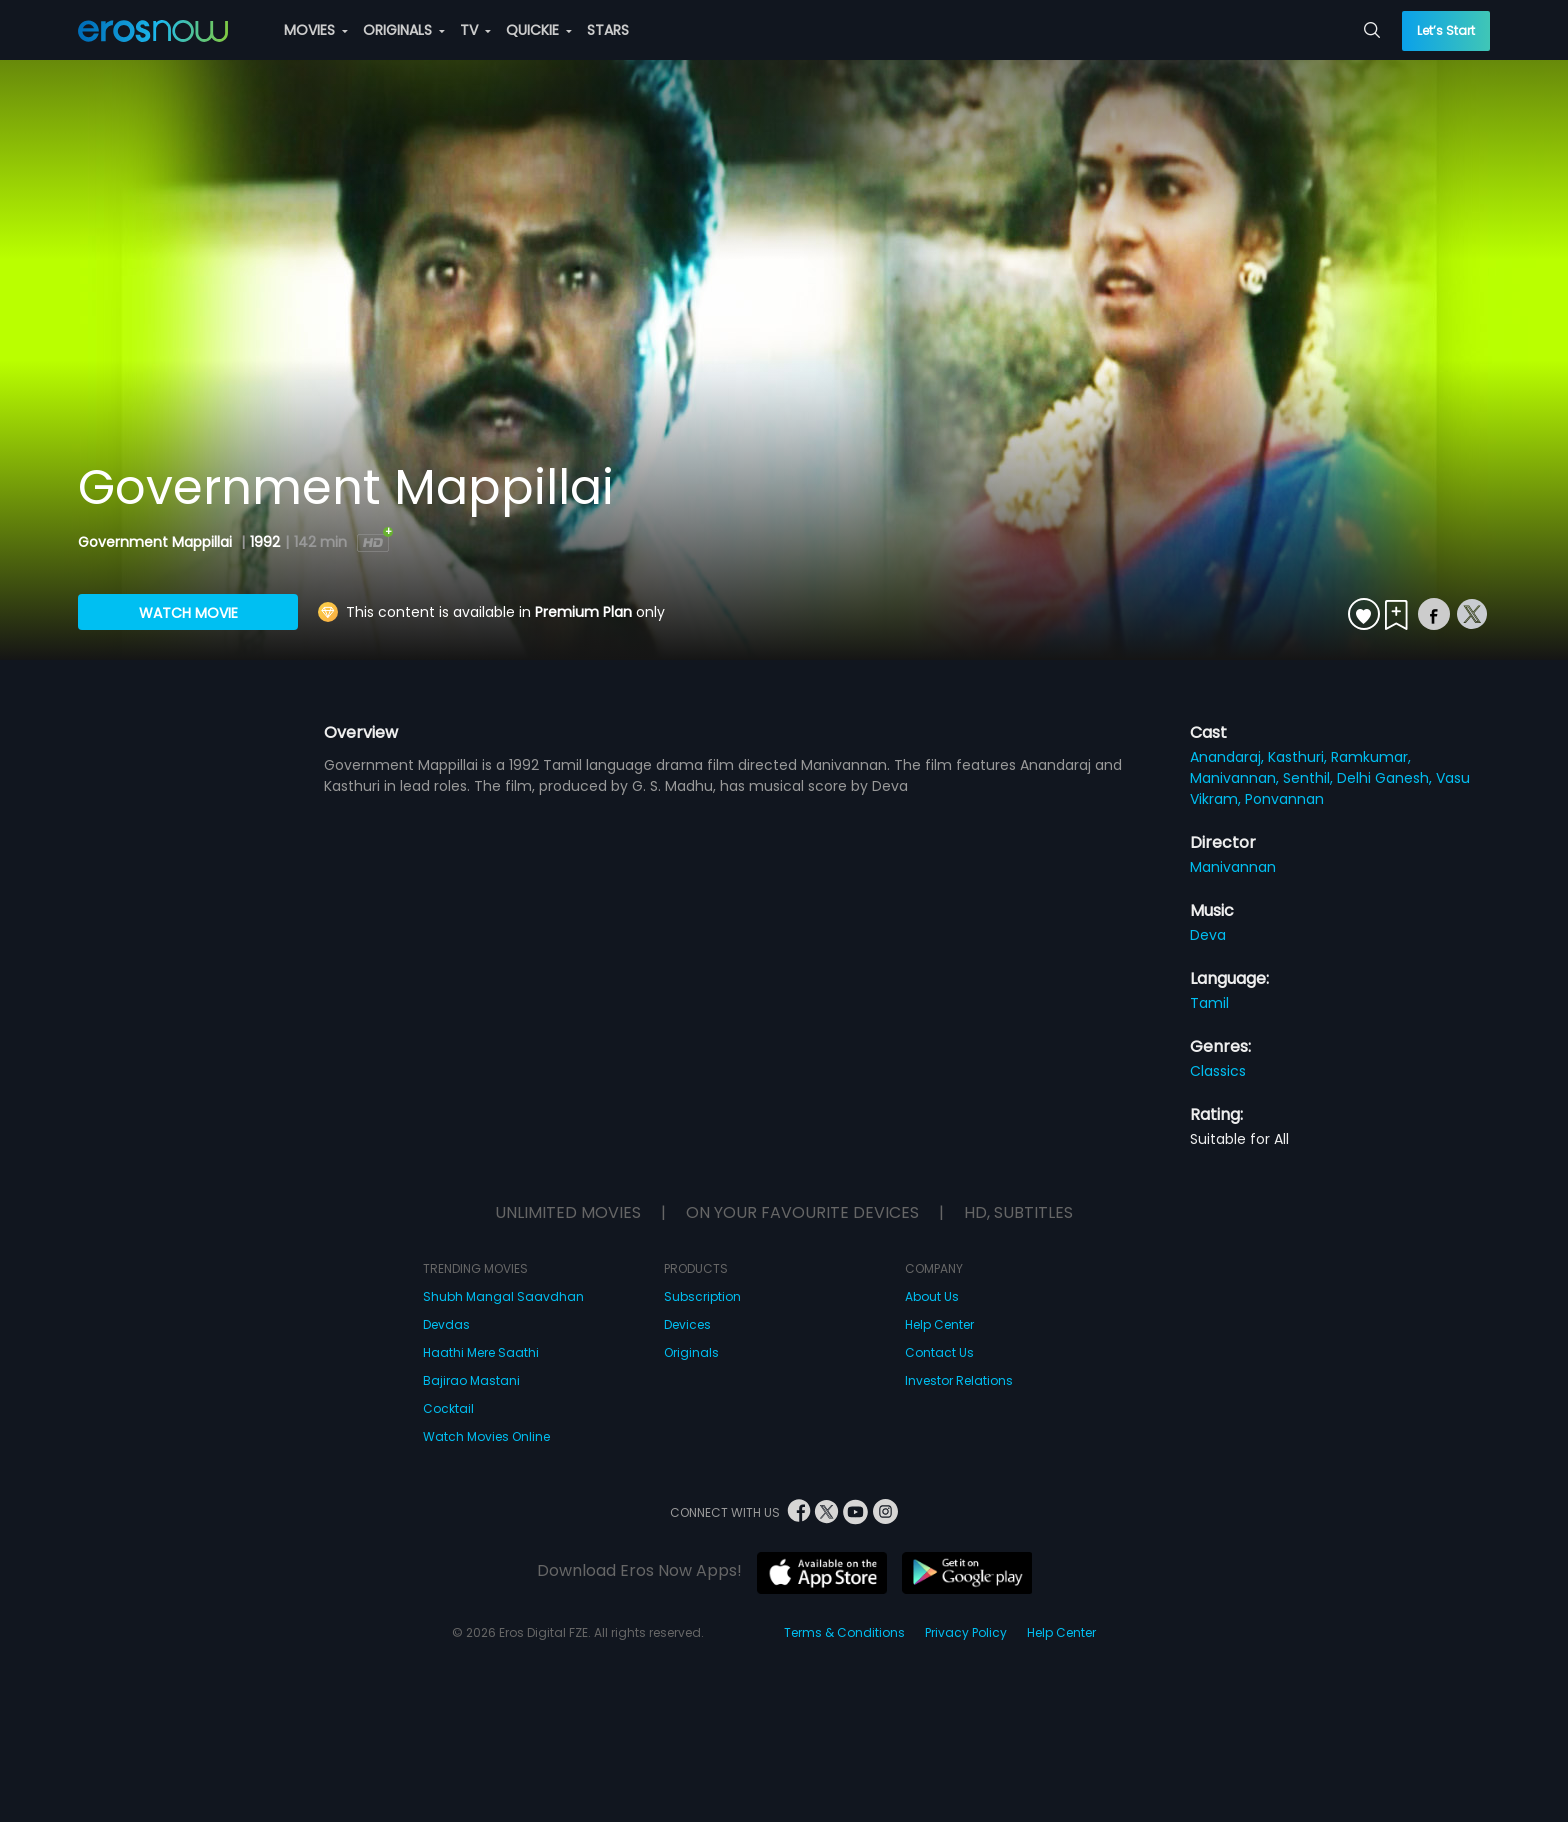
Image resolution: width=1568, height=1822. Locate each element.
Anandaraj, (1229, 757)
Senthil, (1310, 778)
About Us (932, 1296)
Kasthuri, (1299, 757)
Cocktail (448, 1408)
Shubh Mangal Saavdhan (503, 1296)
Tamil (1209, 1003)
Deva (1208, 935)
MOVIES (316, 30)
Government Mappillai (157, 542)
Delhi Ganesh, (1386, 778)
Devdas (446, 1324)
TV (475, 30)
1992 (265, 542)
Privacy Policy (966, 1632)
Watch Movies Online (486, 1436)
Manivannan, (1236, 778)
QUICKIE (539, 30)
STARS (608, 30)
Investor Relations (959, 1380)
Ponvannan (1284, 799)
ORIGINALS (404, 30)
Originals (691, 1352)
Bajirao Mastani (471, 1380)
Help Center (939, 1324)
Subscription (702, 1296)
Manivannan (1233, 867)
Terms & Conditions (844, 1632)
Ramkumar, (1371, 757)
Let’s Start (1446, 30)
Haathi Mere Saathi (481, 1352)
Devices (687, 1324)
